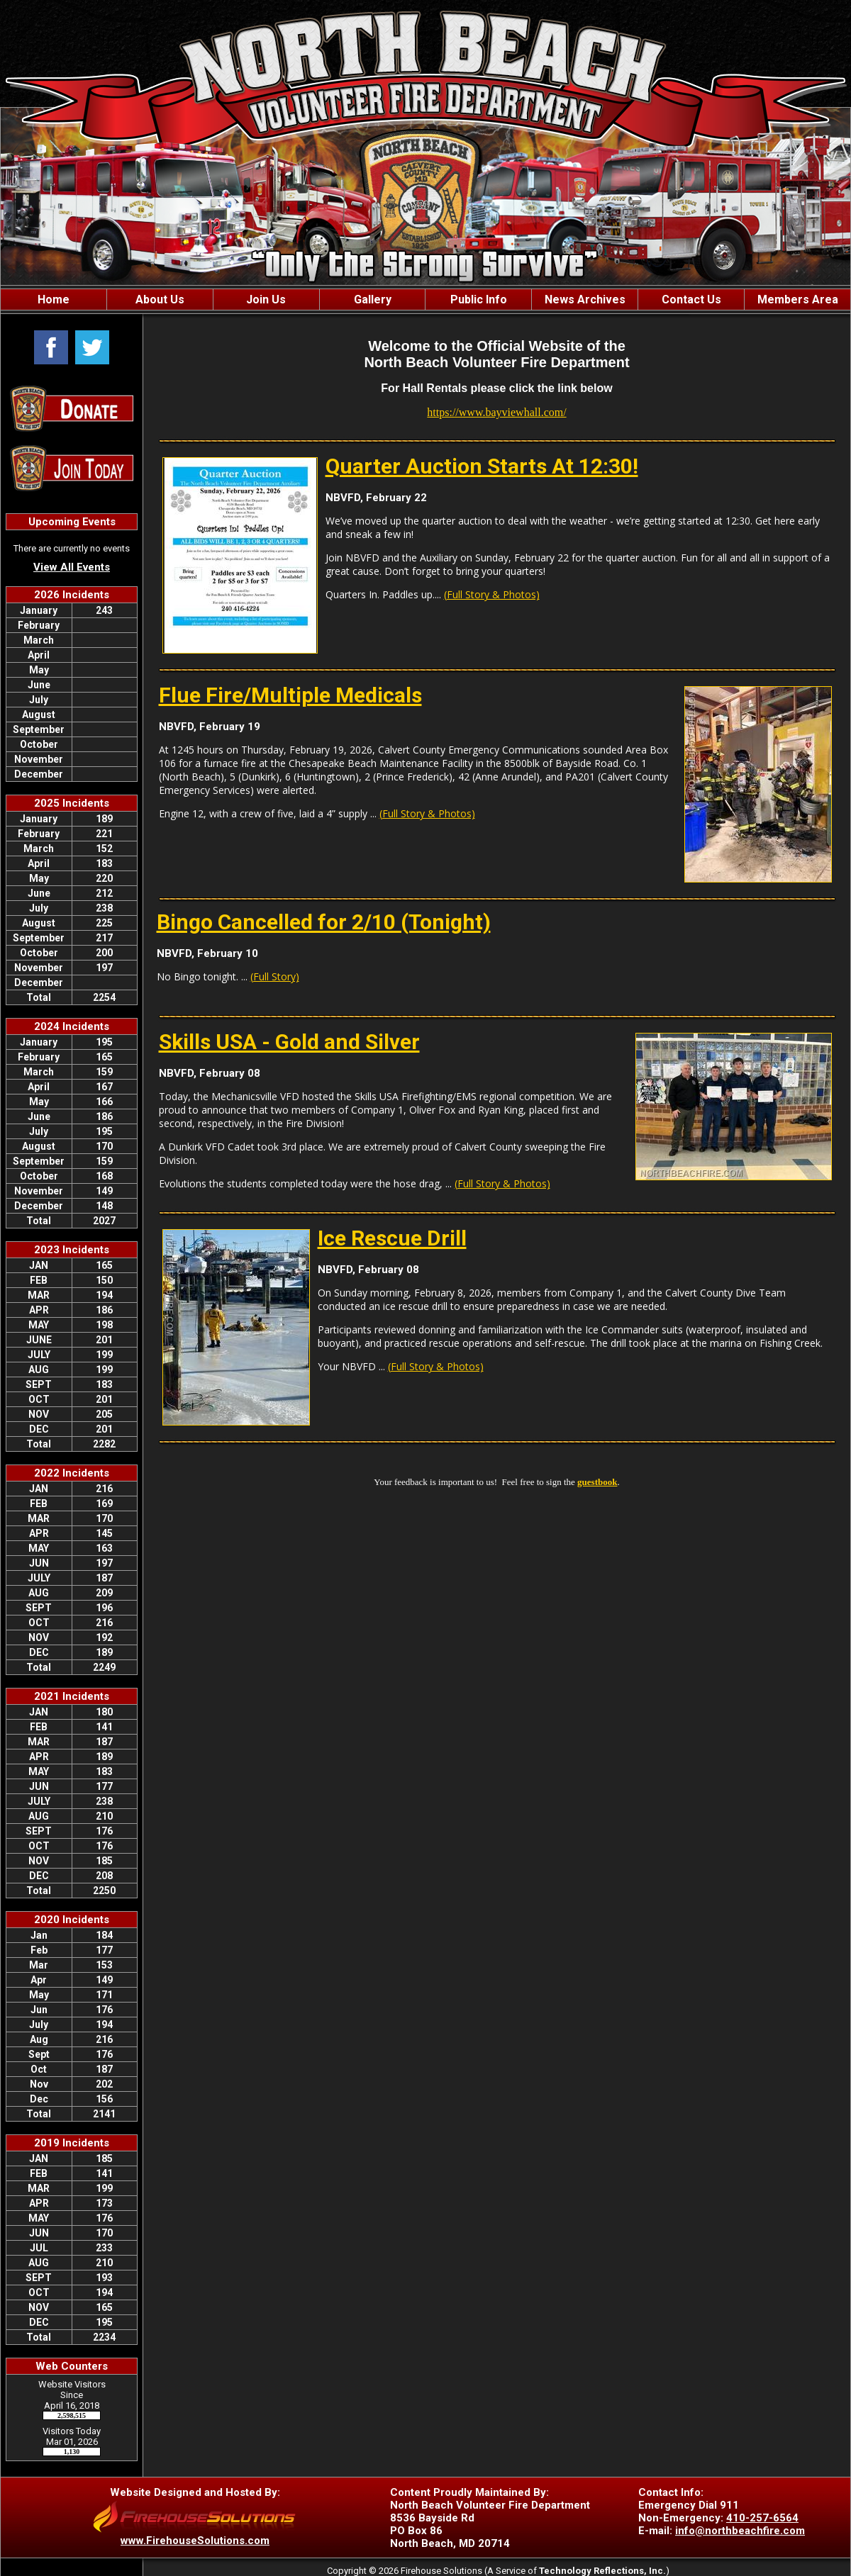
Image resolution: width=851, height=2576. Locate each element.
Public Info (478, 299)
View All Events (71, 567)
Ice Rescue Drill (392, 1238)
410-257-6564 (762, 2517)
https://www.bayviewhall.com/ (496, 412)
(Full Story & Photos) (492, 594)
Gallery (372, 299)
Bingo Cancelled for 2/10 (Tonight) (324, 921)
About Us (159, 299)
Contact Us (691, 299)
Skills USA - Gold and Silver (289, 1041)
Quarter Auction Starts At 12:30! (482, 466)
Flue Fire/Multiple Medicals (290, 695)
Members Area (797, 299)
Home (53, 299)
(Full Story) (274, 976)
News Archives (585, 299)
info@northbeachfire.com (740, 2530)
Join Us (266, 299)
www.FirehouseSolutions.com (195, 2540)
